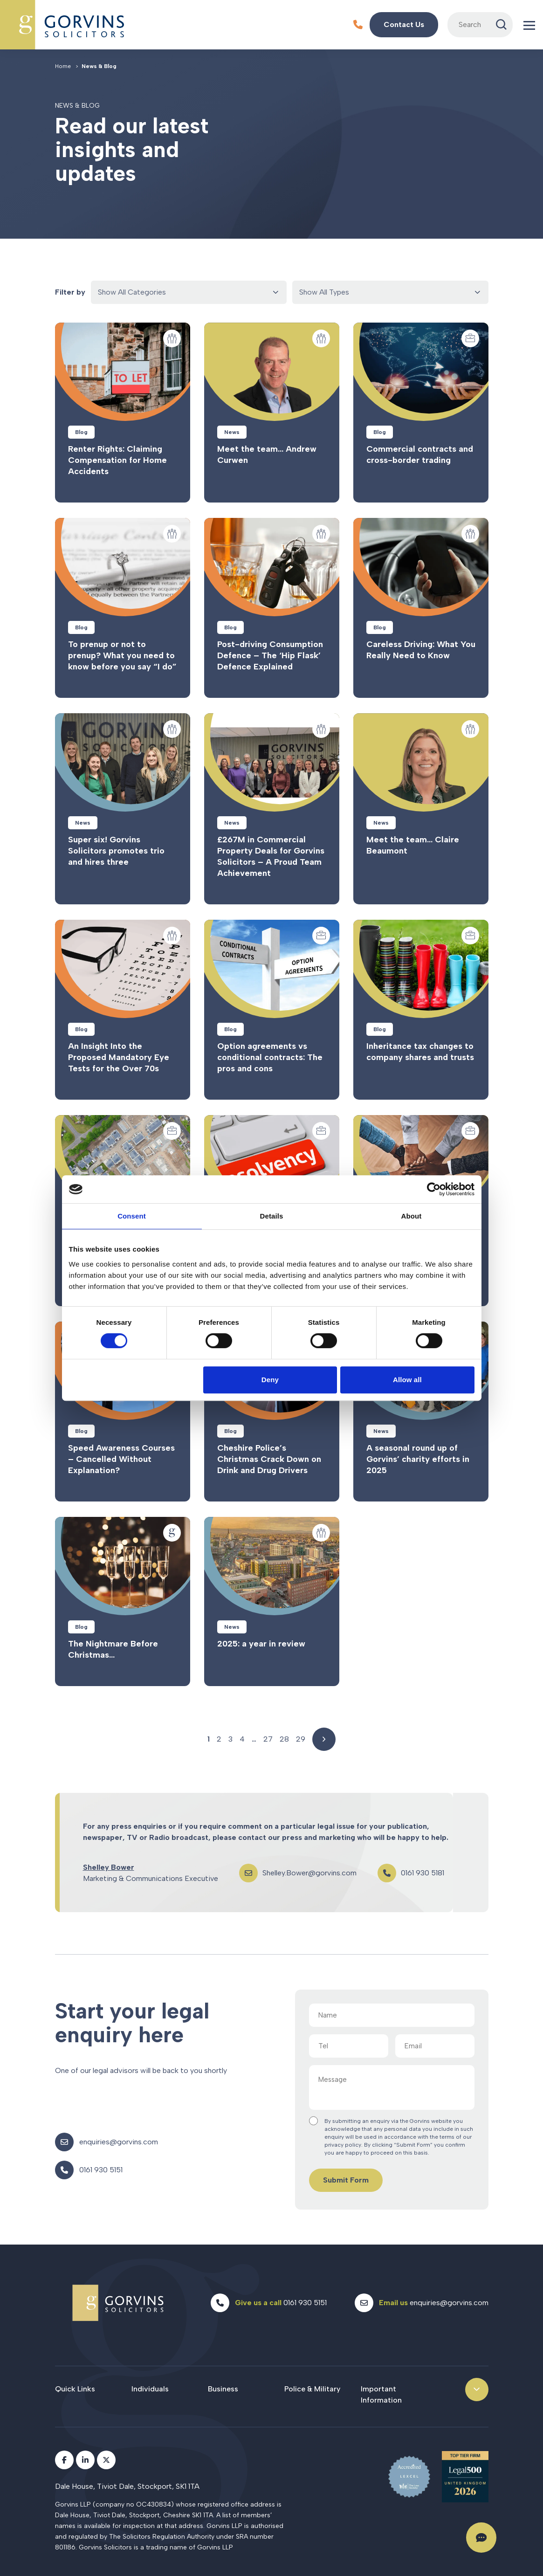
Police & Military (312, 2388)
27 (268, 1739)
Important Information (381, 2394)
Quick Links (75, 2388)
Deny (270, 1380)
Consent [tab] (131, 1216)
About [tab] (411, 1216)
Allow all (407, 1380)
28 (284, 1739)
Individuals (150, 2388)
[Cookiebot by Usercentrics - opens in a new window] (433, 1189)
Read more (122, 413)
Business (223, 2388)
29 (300, 1739)
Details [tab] (271, 1216)
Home (63, 66)
